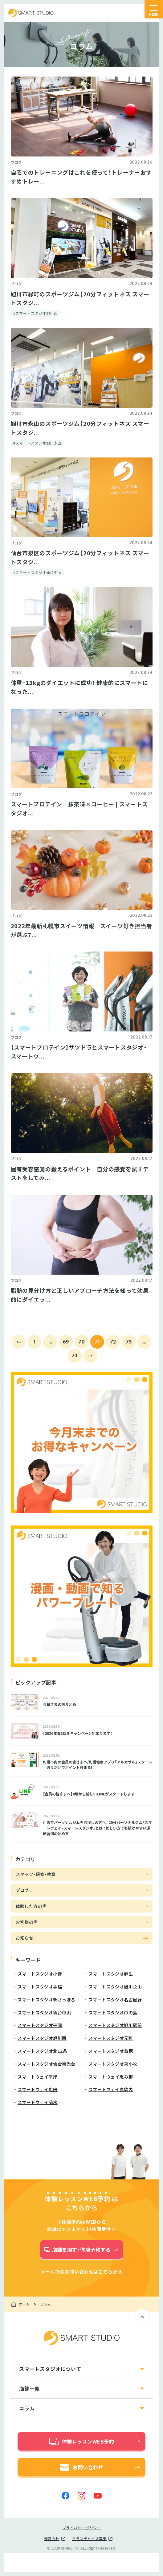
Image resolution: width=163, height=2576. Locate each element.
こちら (105, 2271)
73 (129, 1341)
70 (82, 1341)
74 (75, 1355)
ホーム (24, 2304)
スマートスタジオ (31, 13)
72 (113, 1341)
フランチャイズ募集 (89, 2538)
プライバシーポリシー (81, 2527)
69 (66, 1341)
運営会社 (51, 2538)
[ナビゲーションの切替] (154, 9)
